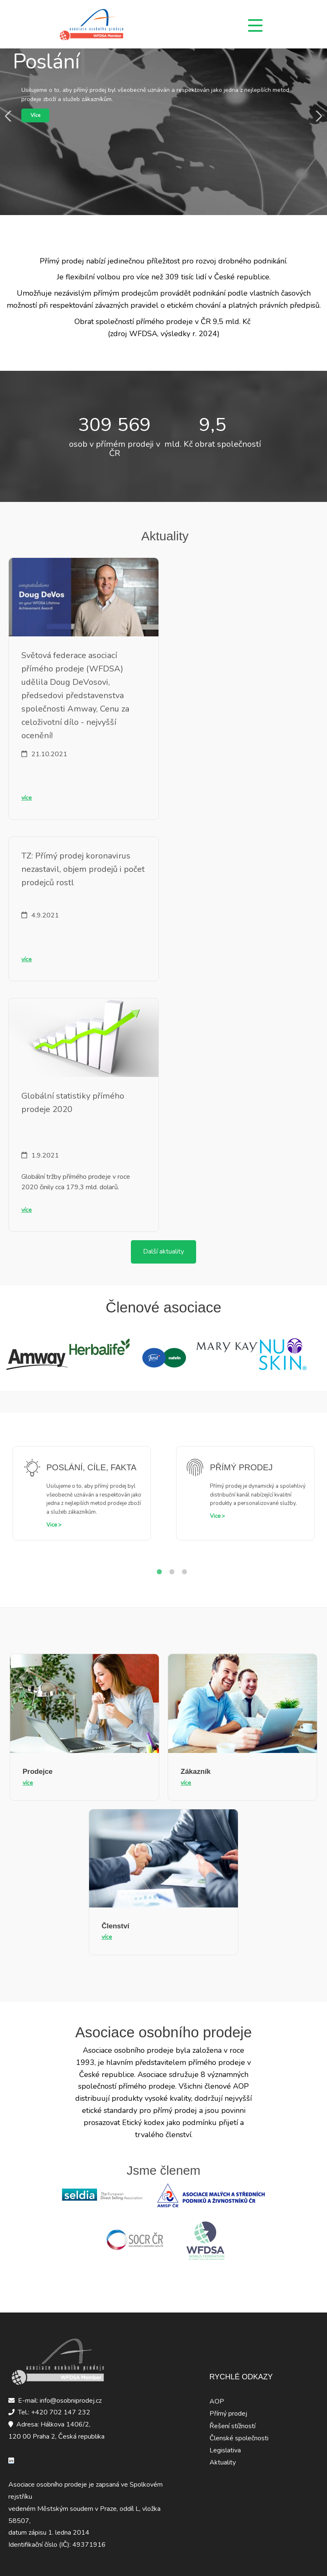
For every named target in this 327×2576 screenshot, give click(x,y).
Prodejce (38, 1772)
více (26, 798)
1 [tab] (159, 1572)
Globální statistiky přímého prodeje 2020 (72, 1102)
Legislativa (225, 2450)
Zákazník (196, 1772)
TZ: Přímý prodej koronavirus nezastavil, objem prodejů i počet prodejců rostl (83, 869)
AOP (216, 2401)
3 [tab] (184, 1572)
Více (35, 115)
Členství (115, 1926)
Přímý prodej (228, 2413)
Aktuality (222, 2462)
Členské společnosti (238, 2438)
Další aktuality (163, 1251)
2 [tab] (172, 1572)
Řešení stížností (232, 2426)
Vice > (53, 1525)
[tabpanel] (82, 1499)
